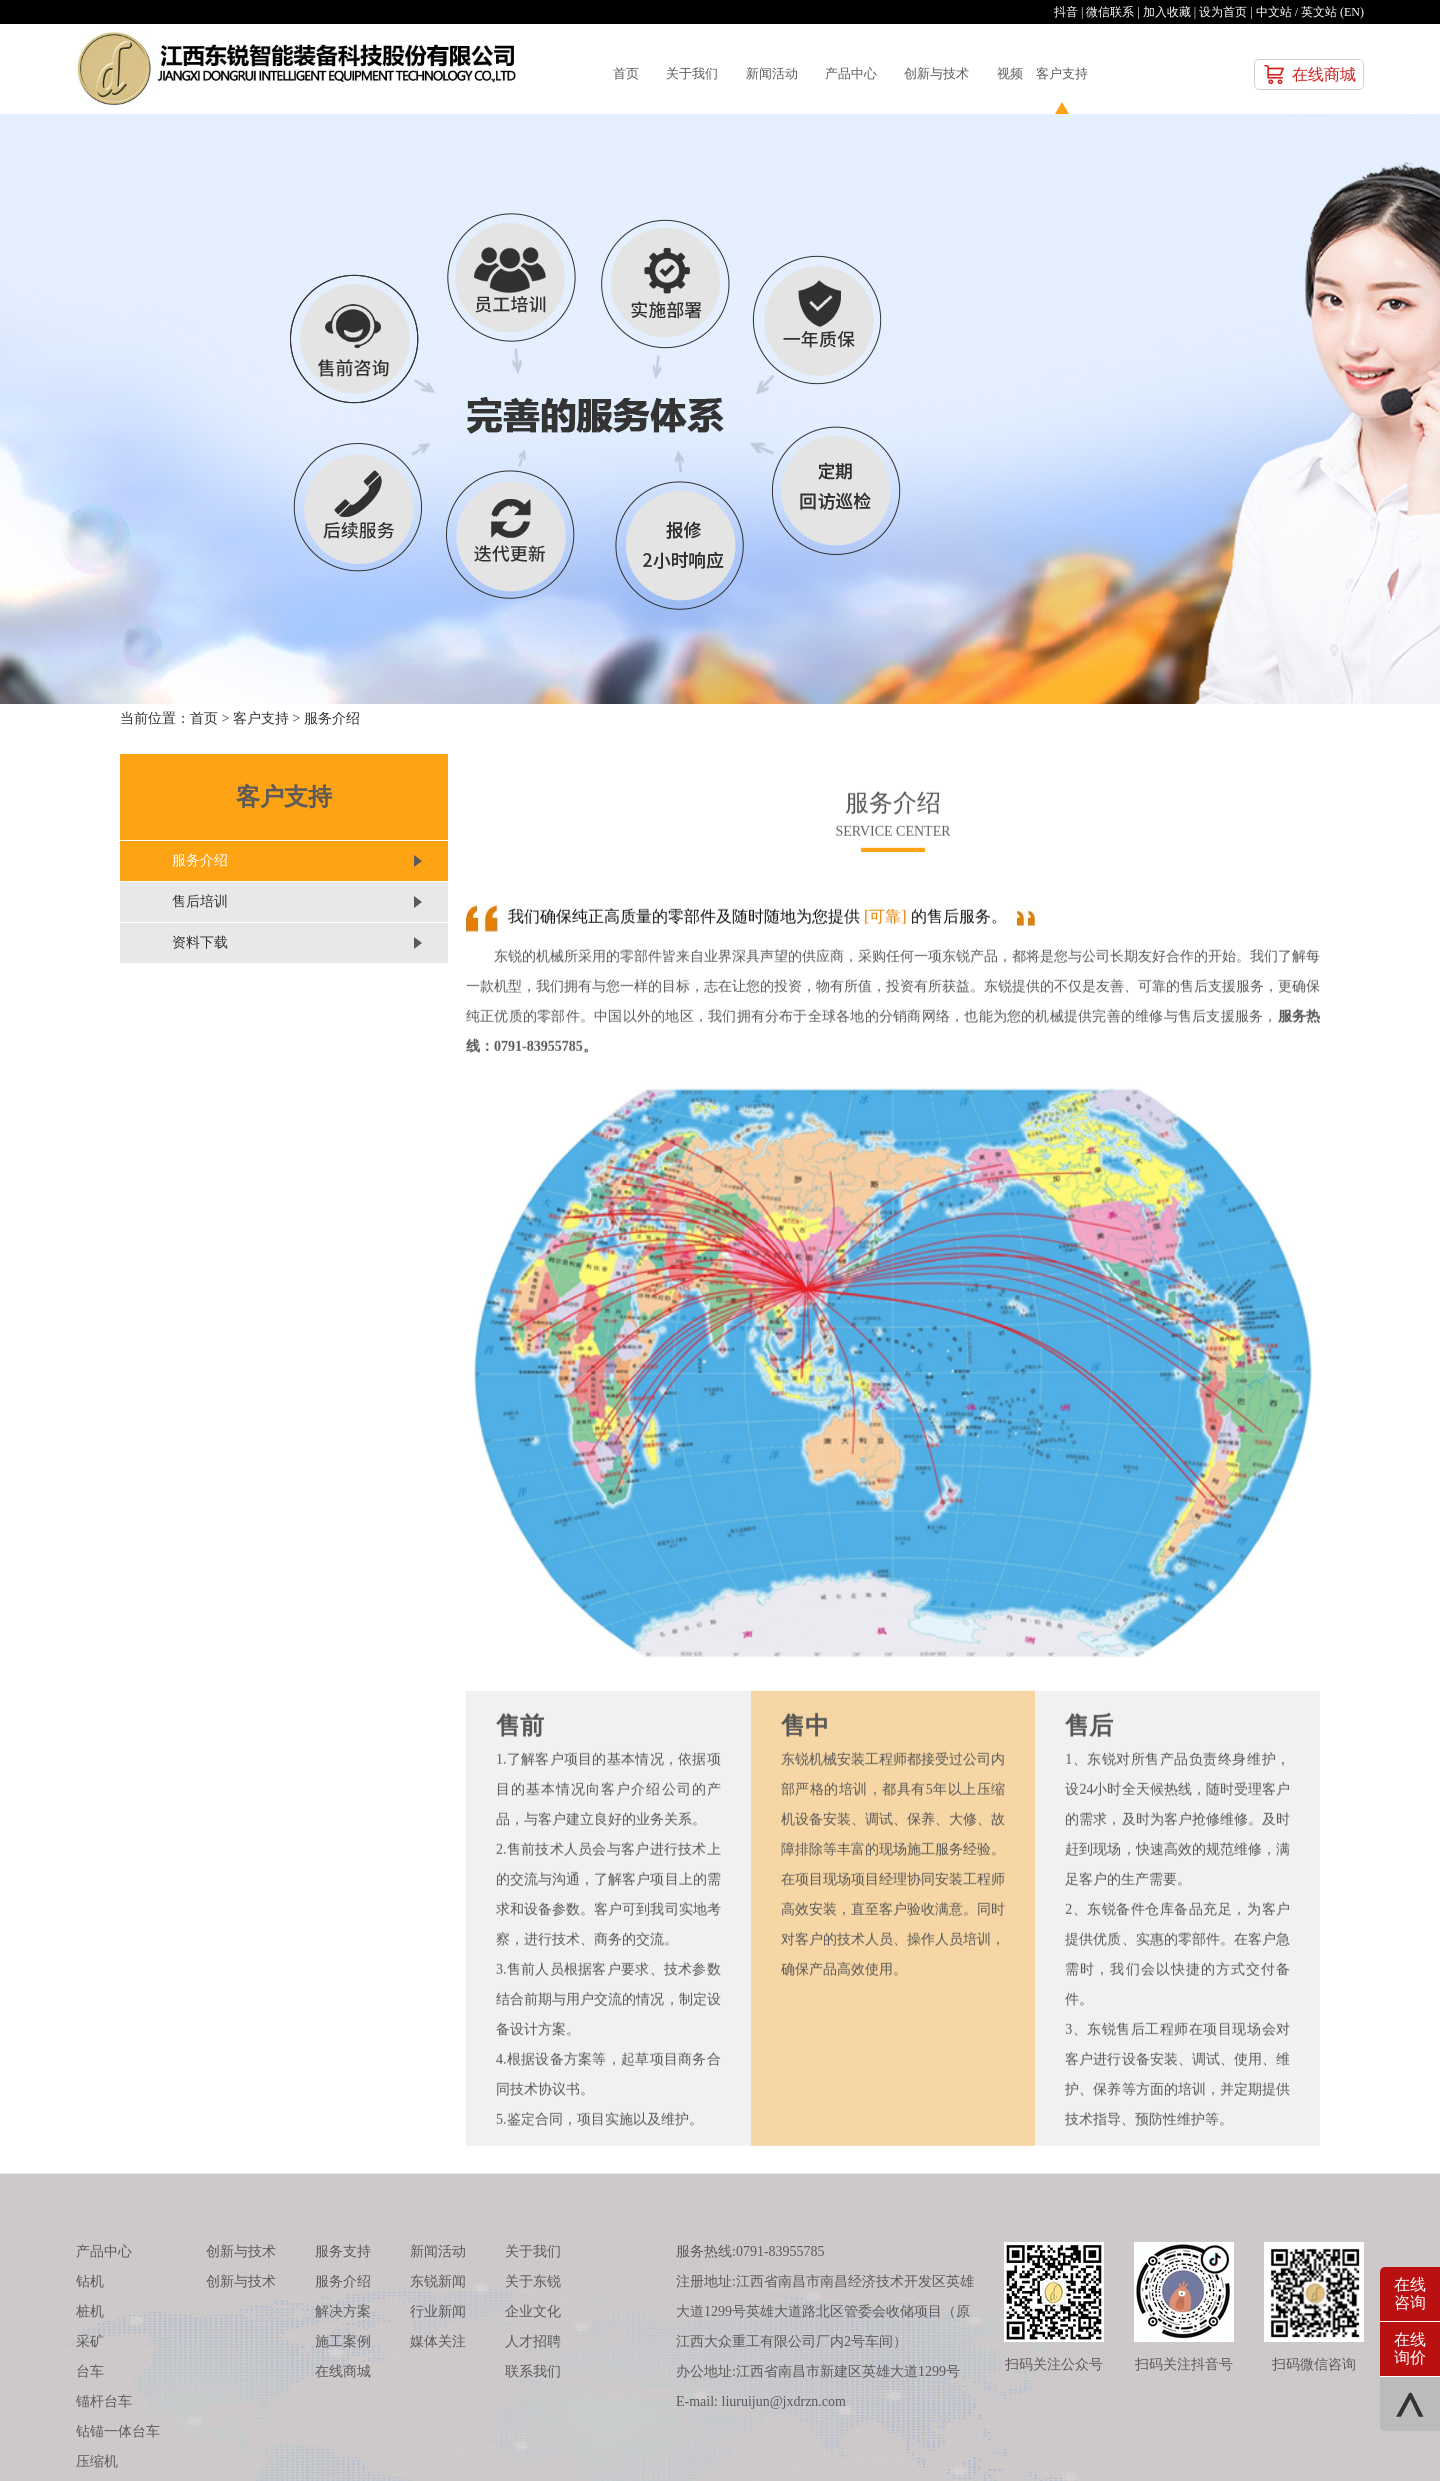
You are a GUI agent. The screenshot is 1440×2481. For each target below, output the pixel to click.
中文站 (1274, 12)
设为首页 (1223, 12)
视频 (1103, 73)
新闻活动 (809, 73)
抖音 (1066, 12)
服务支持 (343, 2092)
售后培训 (200, 901)
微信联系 (1110, 12)
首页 (629, 73)
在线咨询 (1410, 2293)
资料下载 (200, 942)
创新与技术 (1013, 73)
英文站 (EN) (1332, 12)
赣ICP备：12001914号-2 (966, 2442)
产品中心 (907, 73)
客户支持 (1168, 73)
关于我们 (711, 73)
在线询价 (1410, 2348)
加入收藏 (1167, 12)
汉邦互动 (1141, 2442)
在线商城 (1324, 74)
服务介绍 (332, 718)
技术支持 (1071, 2442)
